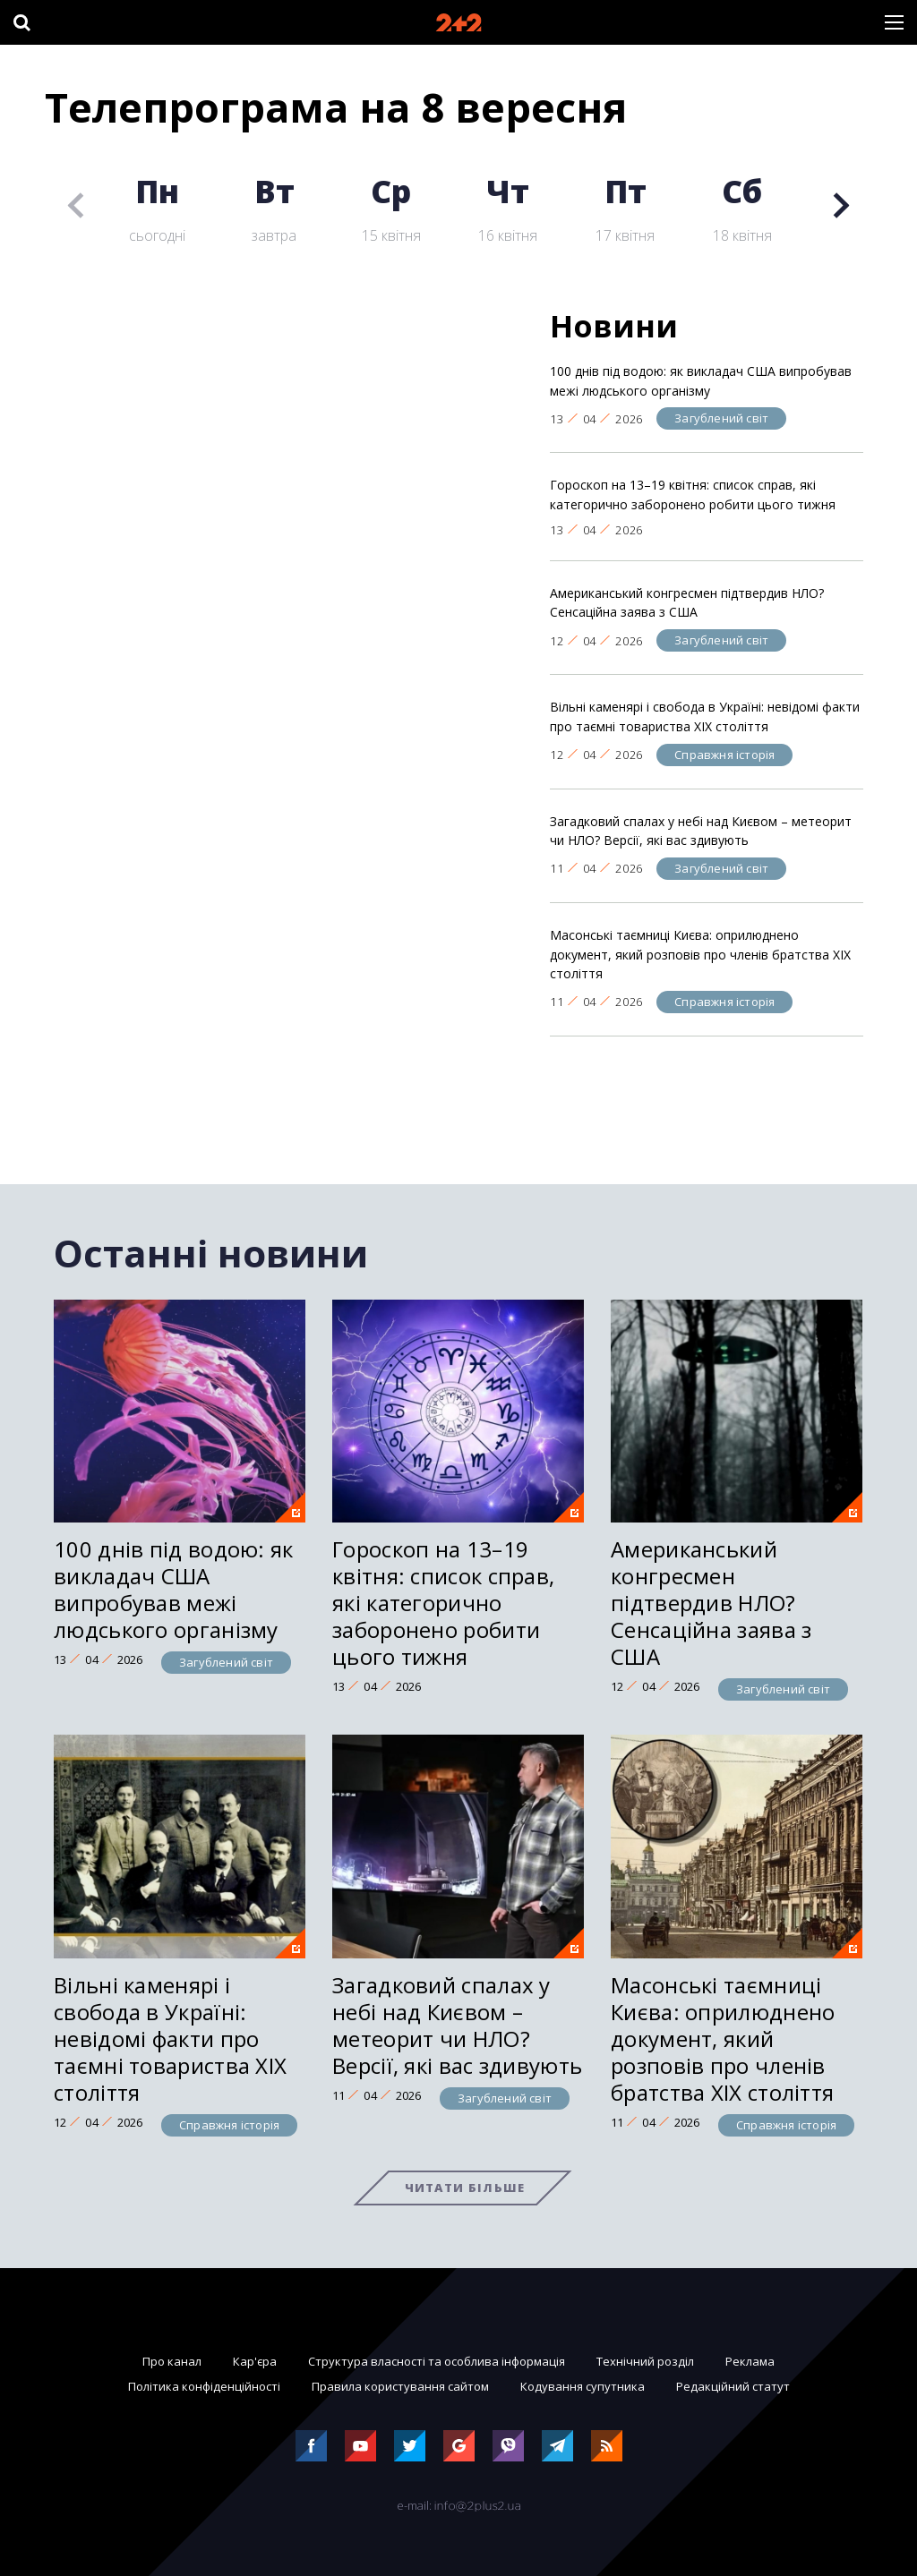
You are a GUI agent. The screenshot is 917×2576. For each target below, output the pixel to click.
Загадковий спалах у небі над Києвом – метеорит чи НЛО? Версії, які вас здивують (701, 831)
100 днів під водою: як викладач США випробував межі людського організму (701, 381)
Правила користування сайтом (400, 2386)
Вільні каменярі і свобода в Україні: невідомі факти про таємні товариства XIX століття (705, 716)
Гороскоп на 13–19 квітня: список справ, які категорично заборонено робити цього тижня (693, 494)
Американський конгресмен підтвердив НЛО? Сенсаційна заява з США (687, 602)
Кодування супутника (582, 2386)
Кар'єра (255, 2361)
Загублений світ (721, 418)
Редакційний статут (733, 2386)
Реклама (750, 2361)
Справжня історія (724, 754)
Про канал (171, 2361)
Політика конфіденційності (204, 2386)
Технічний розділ (645, 2361)
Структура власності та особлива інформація (436, 2361)
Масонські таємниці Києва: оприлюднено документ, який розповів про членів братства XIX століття (700, 954)
